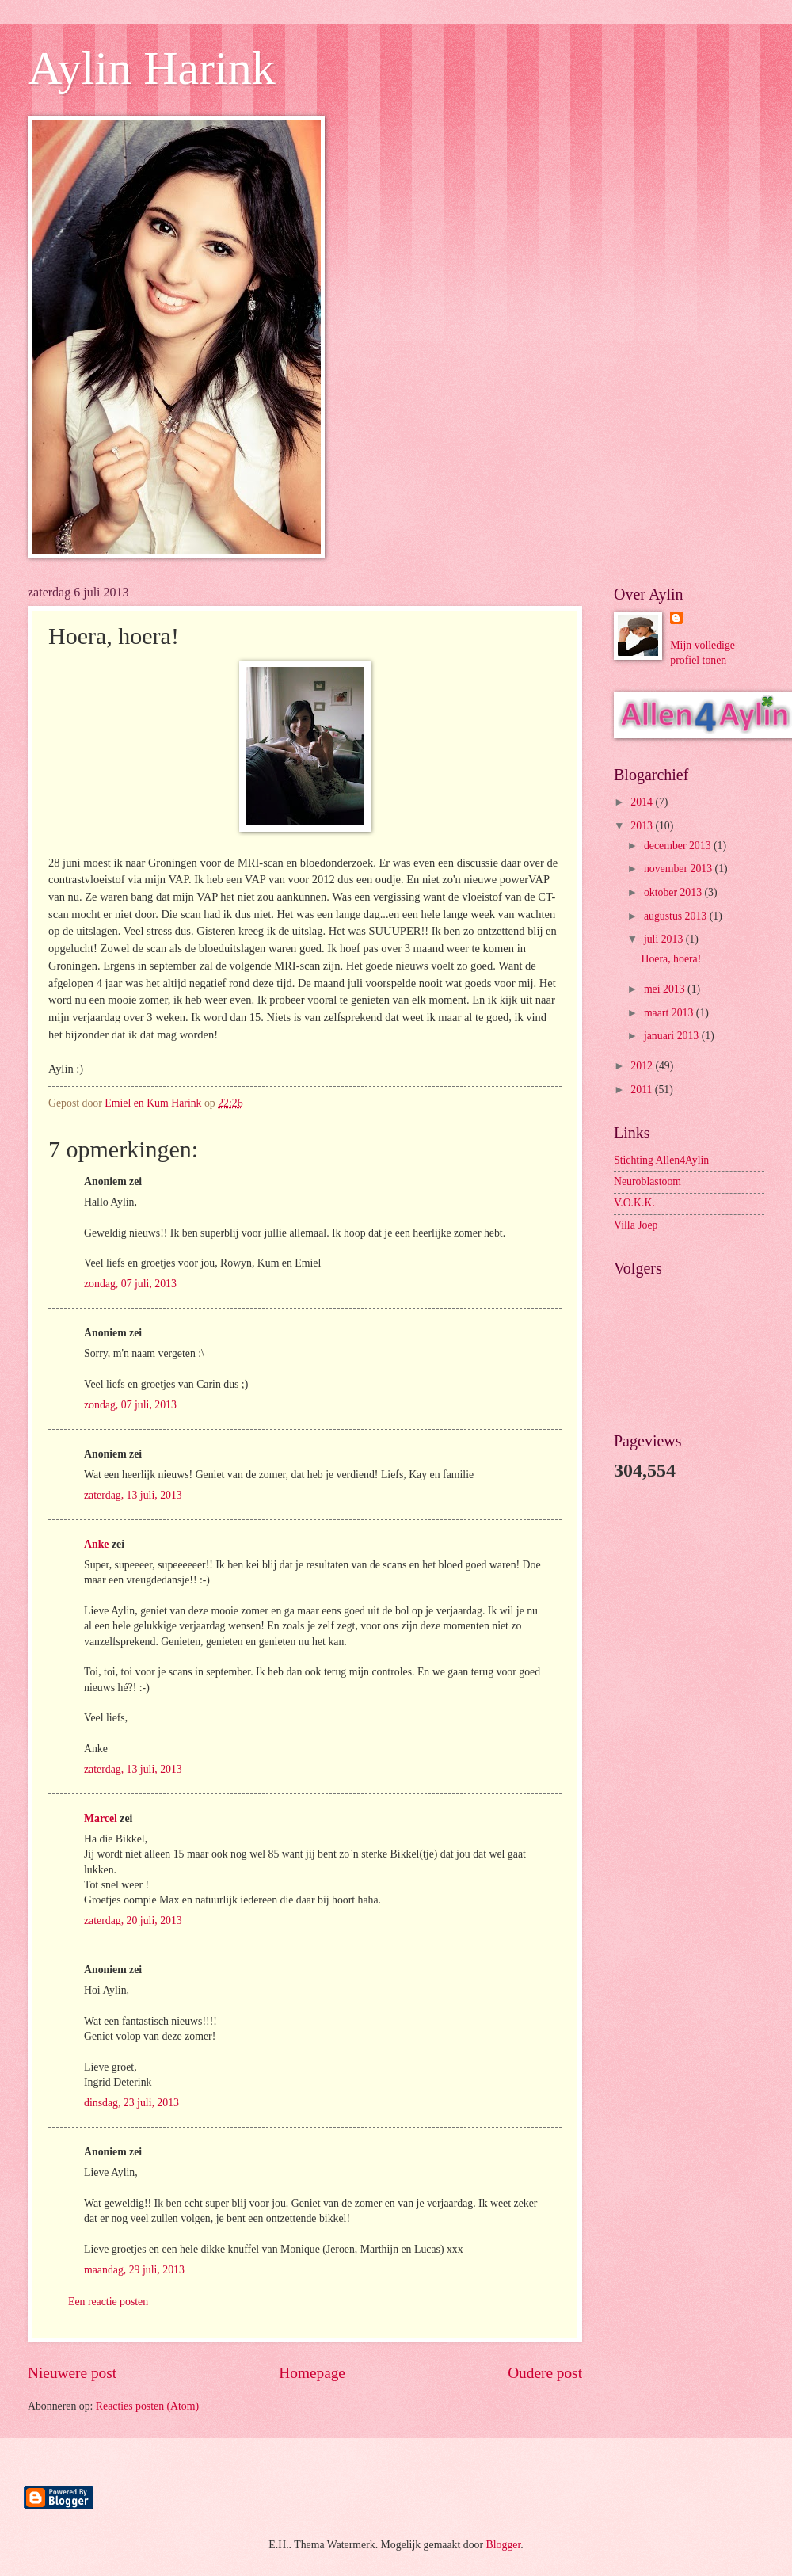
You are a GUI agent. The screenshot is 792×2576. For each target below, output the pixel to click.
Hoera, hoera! (671, 959)
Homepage (312, 2373)
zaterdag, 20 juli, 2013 (133, 1920)
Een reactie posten (108, 2301)
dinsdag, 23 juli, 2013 (131, 2103)
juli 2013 (665, 939)
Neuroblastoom (647, 1181)
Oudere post (545, 2373)
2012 (642, 1066)
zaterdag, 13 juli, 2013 (133, 1495)
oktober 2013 (674, 892)
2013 (642, 826)
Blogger (503, 2545)
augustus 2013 (677, 916)
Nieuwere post (72, 2373)
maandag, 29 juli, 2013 (134, 2270)
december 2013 (679, 846)
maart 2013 (670, 1013)
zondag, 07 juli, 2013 (130, 1284)
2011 (642, 1090)
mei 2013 (665, 989)
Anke (96, 1544)
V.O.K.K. (634, 1203)
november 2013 (679, 869)
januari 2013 (673, 1036)
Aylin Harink (152, 68)
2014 (642, 802)
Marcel (100, 1818)
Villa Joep (636, 1225)
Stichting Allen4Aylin (661, 1160)
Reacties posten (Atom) (147, 2406)
